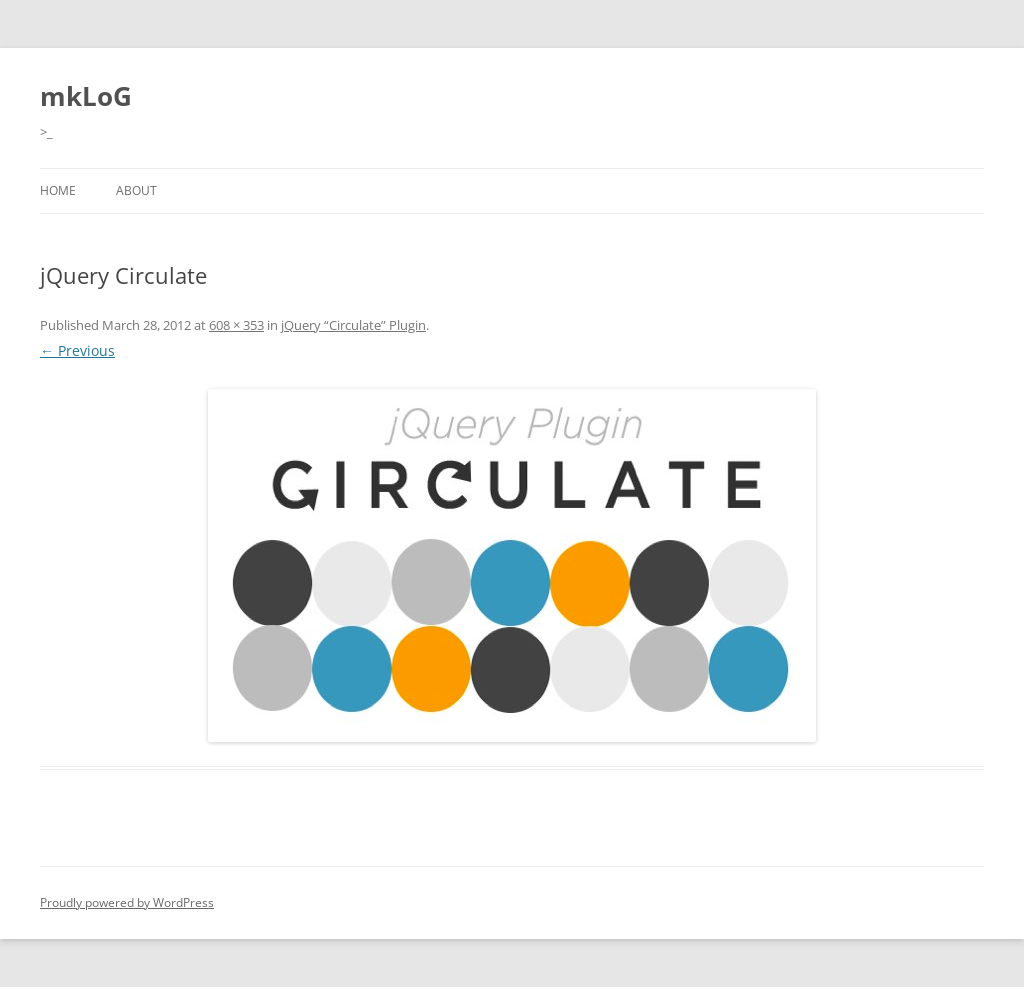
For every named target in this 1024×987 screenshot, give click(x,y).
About (136, 190)
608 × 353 (236, 325)
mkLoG (86, 96)
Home (58, 190)
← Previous (77, 350)
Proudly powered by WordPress (127, 902)
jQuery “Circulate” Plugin (353, 325)
